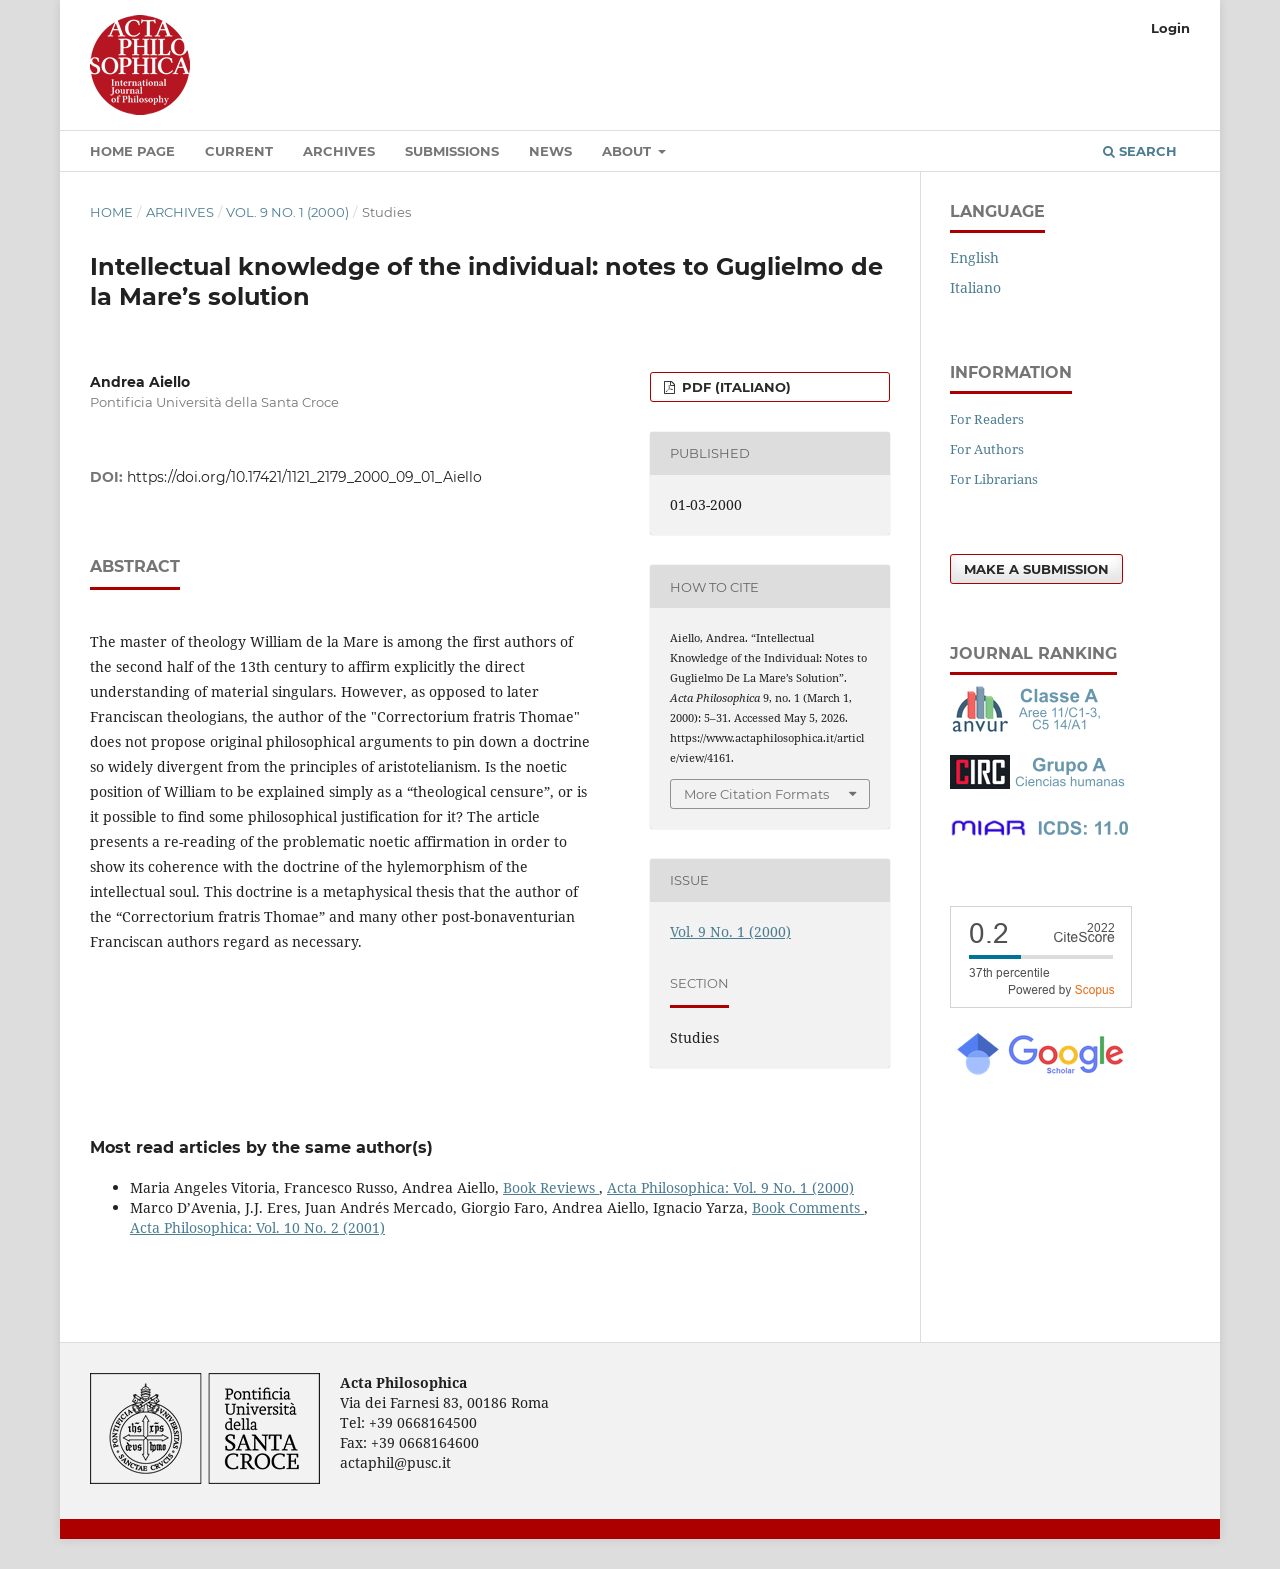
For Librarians (994, 479)
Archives (339, 151)
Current (239, 151)
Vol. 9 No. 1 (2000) (287, 212)
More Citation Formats (756, 794)
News (550, 151)
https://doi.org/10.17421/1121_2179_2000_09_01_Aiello (304, 477)
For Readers (987, 419)
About (628, 151)
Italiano (975, 287)
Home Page (132, 151)
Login (1170, 28)
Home (111, 212)
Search (1140, 151)
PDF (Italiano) (734, 387)
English (974, 257)
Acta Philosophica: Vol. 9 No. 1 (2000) (730, 1187)
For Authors (987, 449)
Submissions (452, 151)
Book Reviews (551, 1187)
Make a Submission (1036, 569)
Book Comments (808, 1207)
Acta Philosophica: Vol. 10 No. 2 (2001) (257, 1227)
